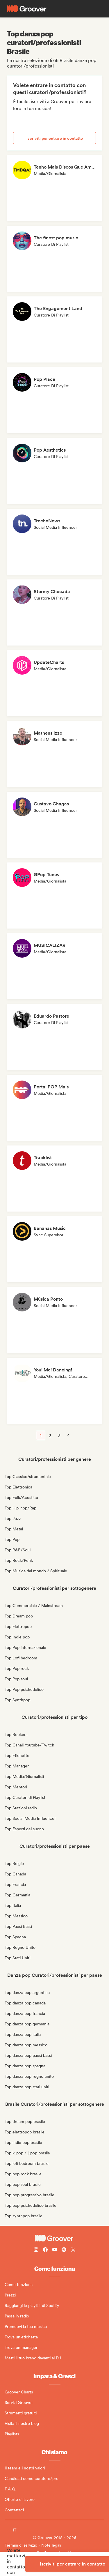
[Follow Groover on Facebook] (45, 2250)
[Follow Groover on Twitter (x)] (73, 2250)
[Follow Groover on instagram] (36, 2250)
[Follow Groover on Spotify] (64, 2250)
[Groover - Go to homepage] (54, 2238)
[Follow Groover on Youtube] (54, 2250)
